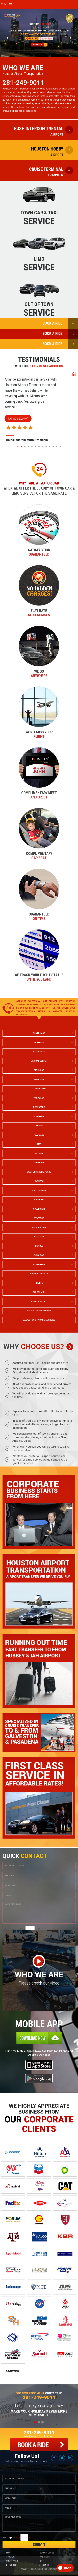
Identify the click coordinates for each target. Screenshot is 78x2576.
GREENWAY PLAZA (39, 1274)
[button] (18, 446)
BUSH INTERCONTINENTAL (39, 1311)
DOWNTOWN (39, 1264)
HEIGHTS (39, 1283)
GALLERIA (39, 1042)
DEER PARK (39, 1163)
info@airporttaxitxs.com (39, 2436)
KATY (39, 1144)
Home (8, 2553)
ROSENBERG (39, 1107)
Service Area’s (12, 2561)
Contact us (44, 2565)
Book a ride (11, 2565)
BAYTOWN (39, 1116)
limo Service (44, 2557)
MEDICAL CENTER (39, 1061)
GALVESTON (39, 1209)
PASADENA (39, 1098)
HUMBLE (39, 1246)
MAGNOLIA (39, 1200)
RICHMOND (39, 1070)
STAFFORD (39, 1218)
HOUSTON (39, 1237)
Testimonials (39, 359)
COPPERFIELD (39, 1089)
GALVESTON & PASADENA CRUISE (39, 1320)
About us (10, 2557)
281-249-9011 (23, 82)
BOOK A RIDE (60, 323)
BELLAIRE (39, 1153)
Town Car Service (46, 2553)
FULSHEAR (39, 1255)
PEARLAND (39, 1135)
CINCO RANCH (39, 1190)
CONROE (39, 1126)
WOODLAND (39, 1292)
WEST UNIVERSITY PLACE (39, 1172)
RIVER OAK (39, 1079)
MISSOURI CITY (39, 1227)
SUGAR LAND (39, 1033)
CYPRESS (39, 1181)
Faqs (41, 2561)
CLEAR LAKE (39, 1052)
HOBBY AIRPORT (39, 1301)
